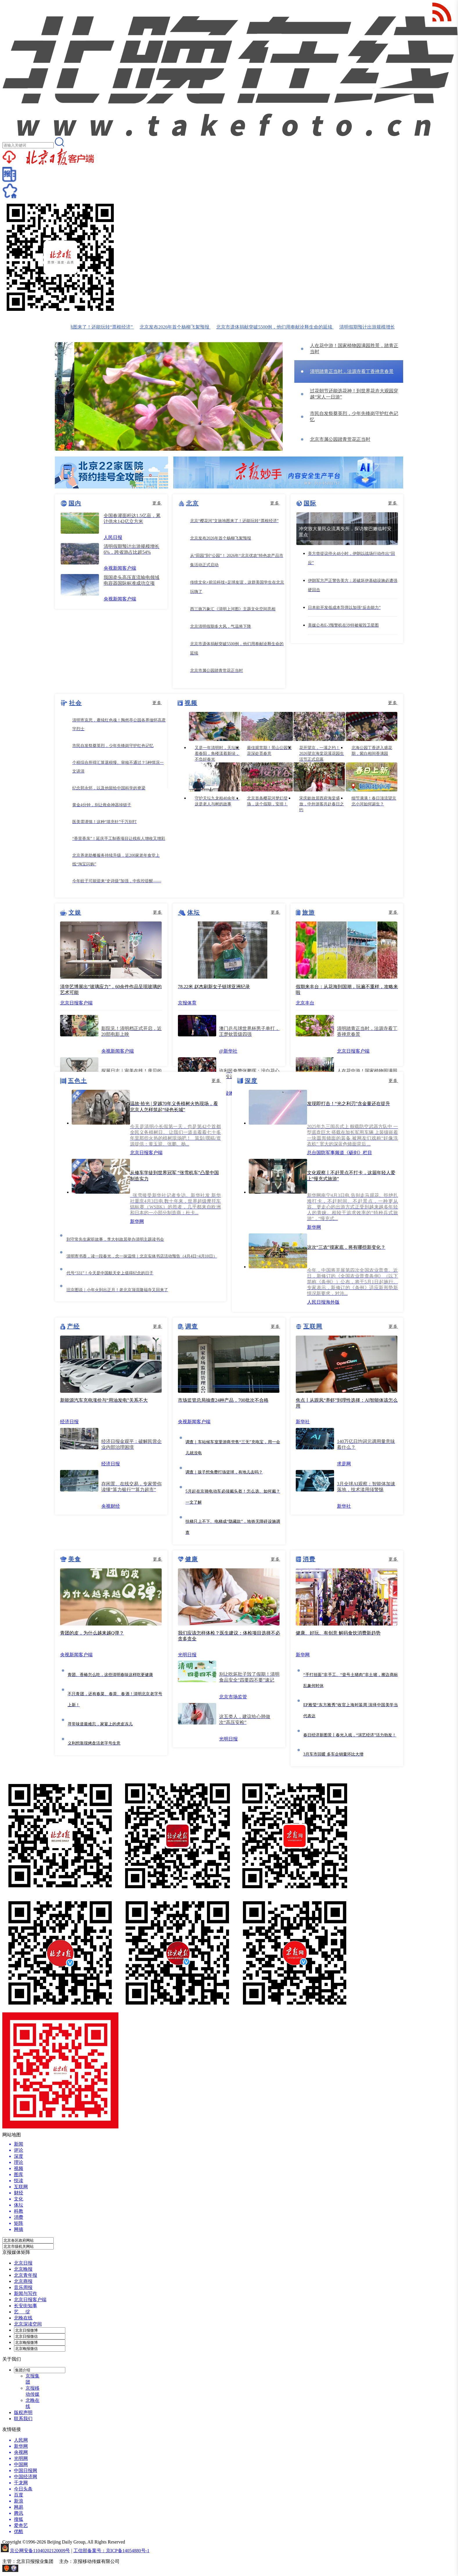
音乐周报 (23, 2287)
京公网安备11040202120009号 (40, 2550)
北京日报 (23, 2263)
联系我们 (23, 2418)
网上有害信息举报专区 (42, 2570)
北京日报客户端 (30, 2299)
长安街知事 (25, 2305)
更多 (157, 503)
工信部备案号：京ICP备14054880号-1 (111, 2550)
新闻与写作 (25, 2293)
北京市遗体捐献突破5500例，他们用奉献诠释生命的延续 (281, 326)
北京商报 (23, 2281)
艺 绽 (22, 2311)
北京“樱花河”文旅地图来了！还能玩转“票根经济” (89, 326)
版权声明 (23, 2412)
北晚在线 (23, 2317)
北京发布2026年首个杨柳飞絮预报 (181, 326)
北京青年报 (25, 2275)
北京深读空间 (28, 2323)
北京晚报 (23, 2269)
